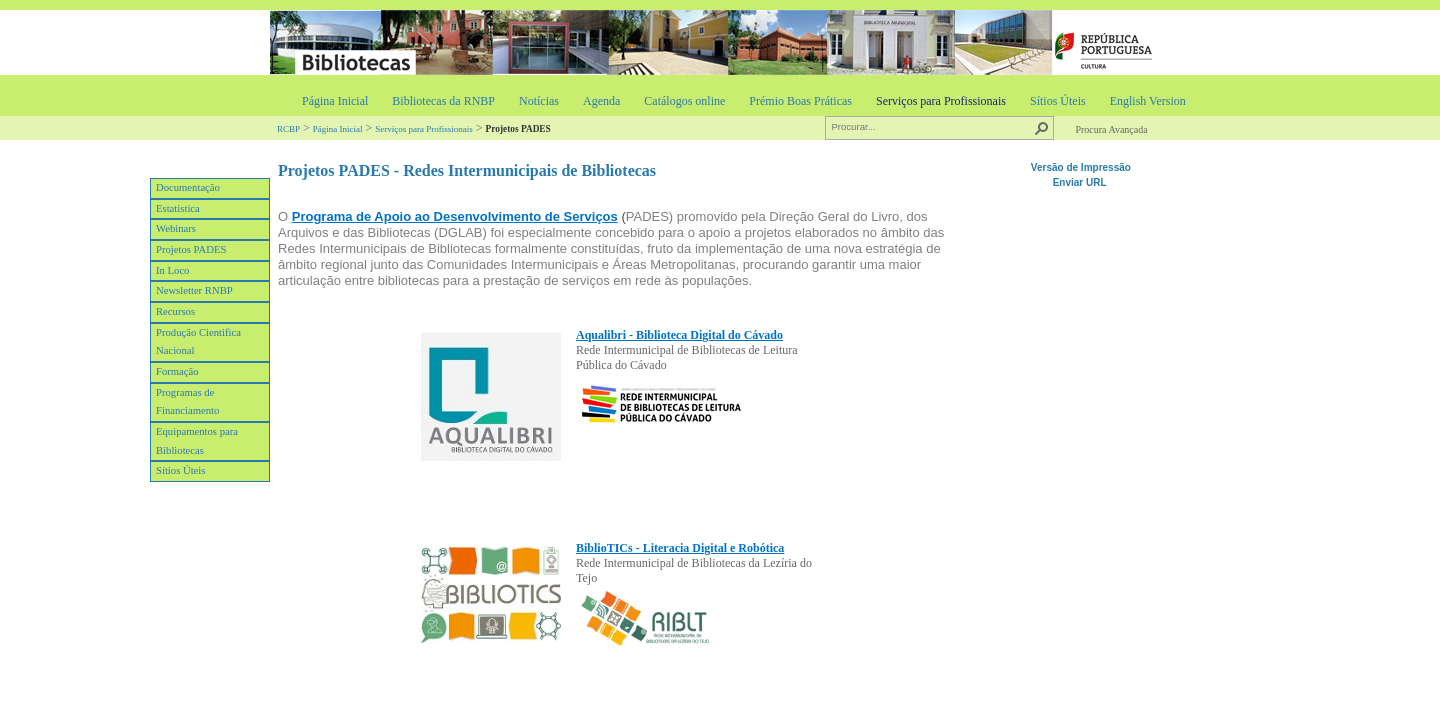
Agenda (601, 101)
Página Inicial (335, 101)
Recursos (175, 311)
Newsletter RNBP (194, 290)
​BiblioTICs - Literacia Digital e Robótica (680, 548)
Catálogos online (684, 101)
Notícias (539, 101)
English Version (1148, 101)
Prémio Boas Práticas (800, 101)
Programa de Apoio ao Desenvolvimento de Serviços (455, 216)
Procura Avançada (1111, 129)
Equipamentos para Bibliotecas (197, 441)
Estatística (178, 208)
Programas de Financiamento (187, 402)
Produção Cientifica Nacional (198, 342)
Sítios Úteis (1058, 101)
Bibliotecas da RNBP (443, 101)
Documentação (188, 187)
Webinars (176, 228)
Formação (177, 371)
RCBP (288, 129)
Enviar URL (1081, 182)
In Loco (172, 270)
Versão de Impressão (1081, 167)
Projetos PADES (191, 249)
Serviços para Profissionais (941, 101)
